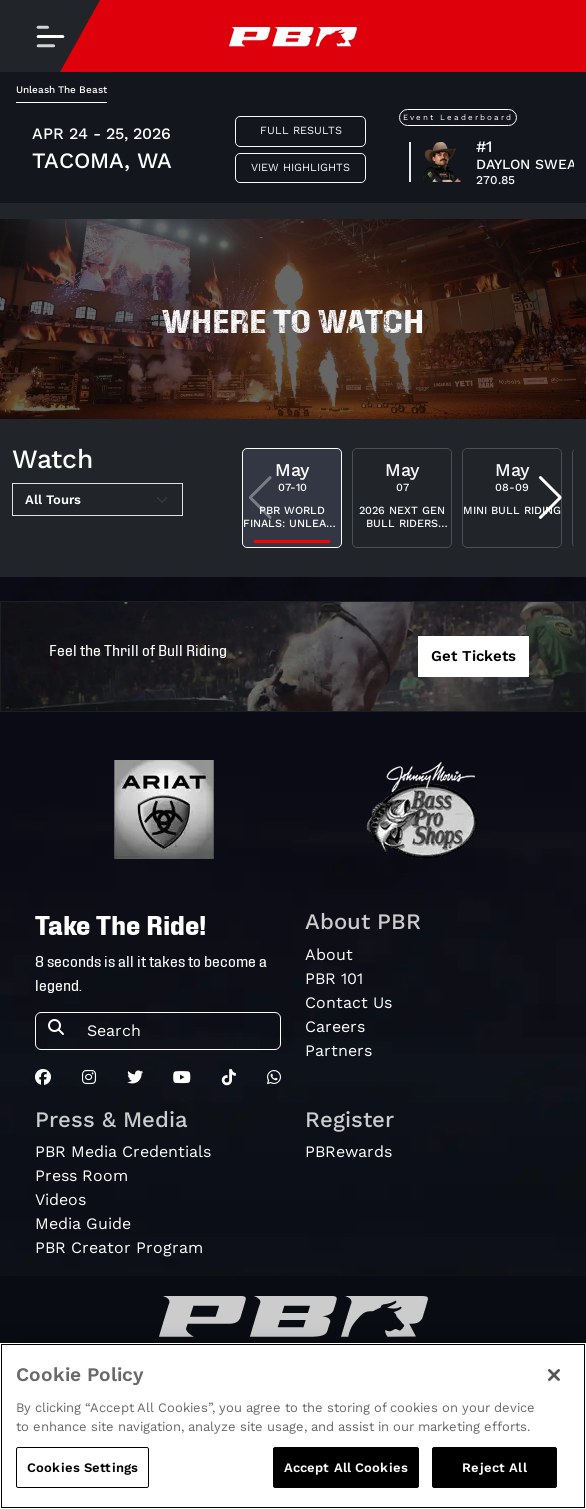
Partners (338, 1050)
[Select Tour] (97, 500)
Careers (335, 1026)
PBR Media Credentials (123, 1151)
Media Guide (83, 1223)
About (329, 954)
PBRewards (348, 1151)
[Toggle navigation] (50, 36)
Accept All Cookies (346, 1479)
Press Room (81, 1175)
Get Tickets (473, 656)
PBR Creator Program (119, 1247)
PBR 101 (334, 978)
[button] (550, 498)
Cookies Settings (82, 1479)
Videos (60, 1199)
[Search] (177, 1031)
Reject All (494, 1479)
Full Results (301, 130)
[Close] (554, 1387)
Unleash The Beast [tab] (61, 89)
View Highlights (300, 167)
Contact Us (348, 1002)
